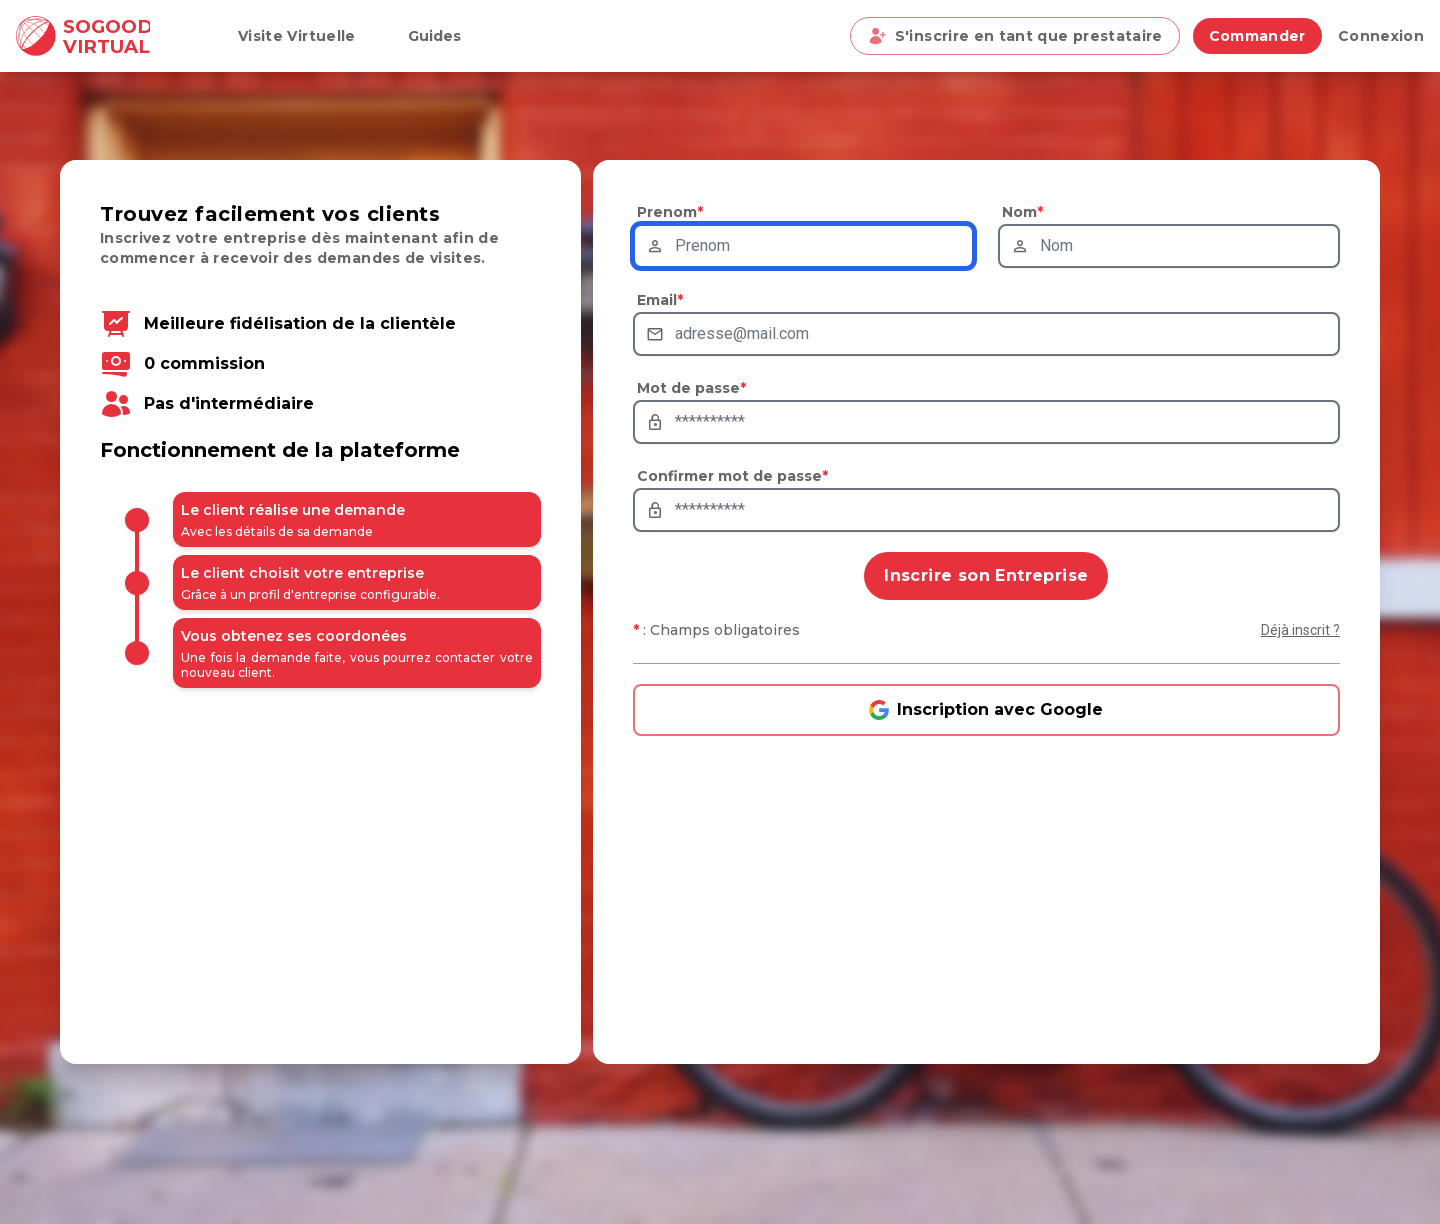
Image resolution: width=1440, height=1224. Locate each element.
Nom (1022, 212)
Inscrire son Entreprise (986, 575)
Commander (1257, 36)
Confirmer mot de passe (732, 476)
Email (660, 300)
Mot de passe (691, 388)
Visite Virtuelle (297, 36)
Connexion (1381, 36)
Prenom (670, 212)
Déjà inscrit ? (1300, 630)
